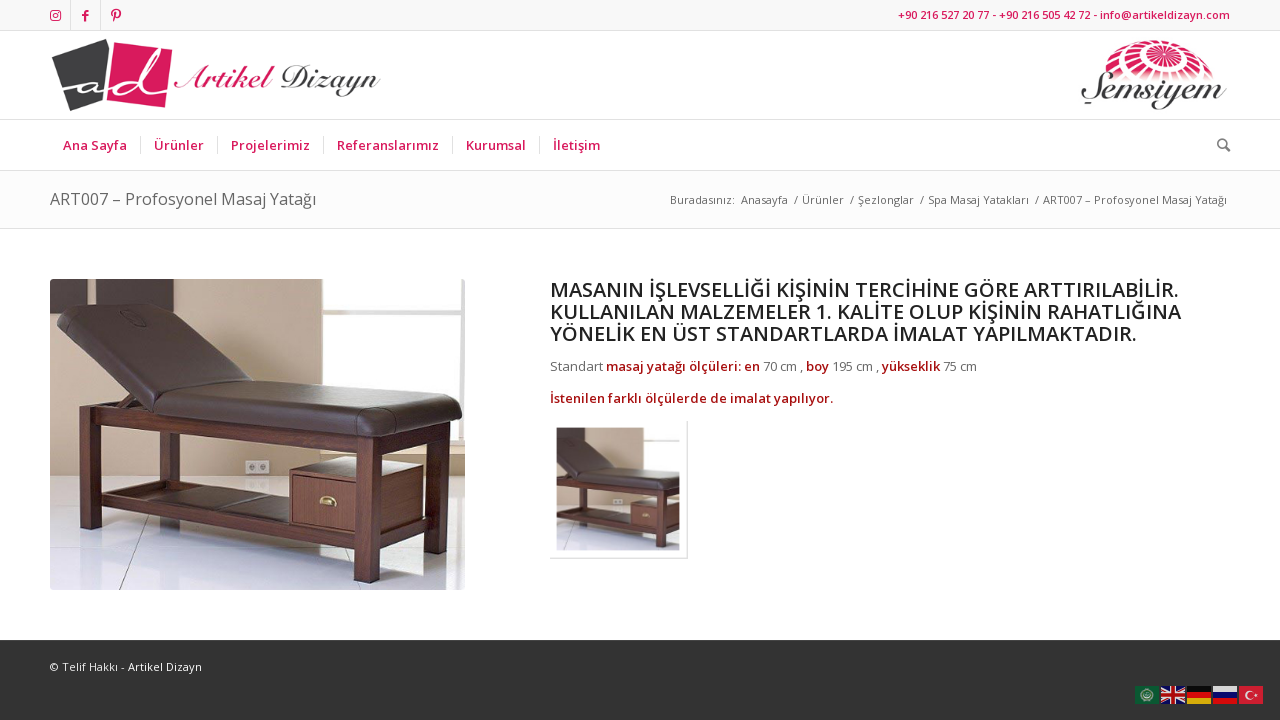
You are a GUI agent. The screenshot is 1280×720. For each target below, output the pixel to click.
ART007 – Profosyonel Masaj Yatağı (183, 199)
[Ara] (1217, 145)
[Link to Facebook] (85, 15)
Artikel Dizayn (165, 666)
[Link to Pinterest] (116, 15)
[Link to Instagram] (55, 15)
